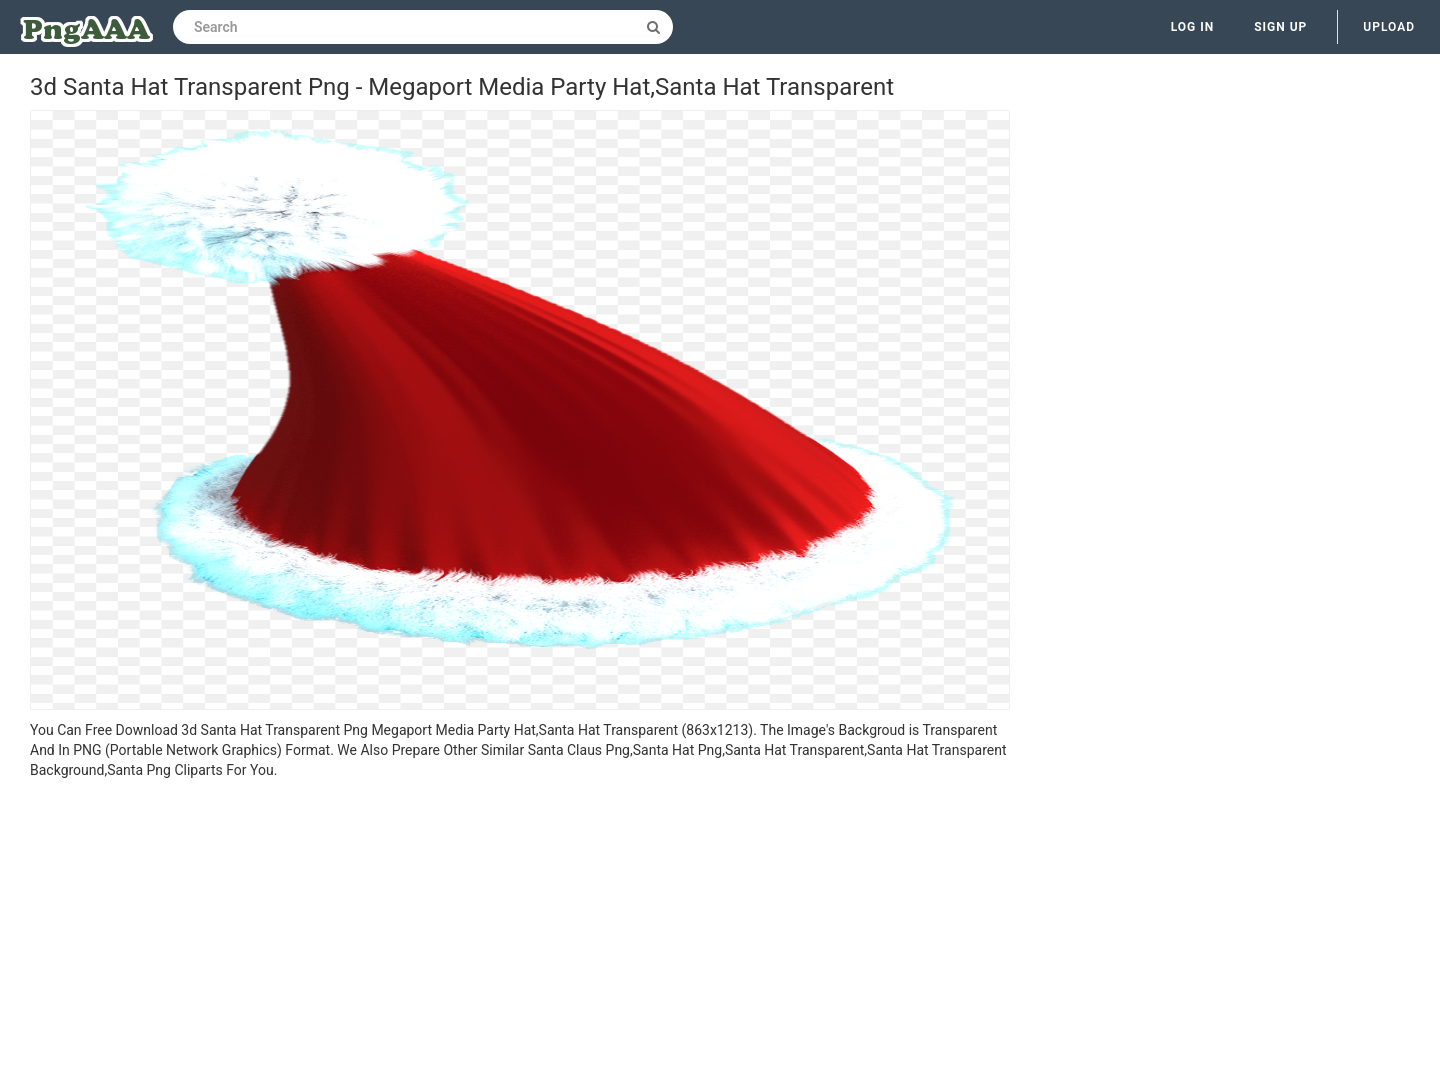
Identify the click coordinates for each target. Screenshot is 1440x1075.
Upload (1389, 27)
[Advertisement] (520, 930)
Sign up (1280, 27)
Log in (1193, 27)
